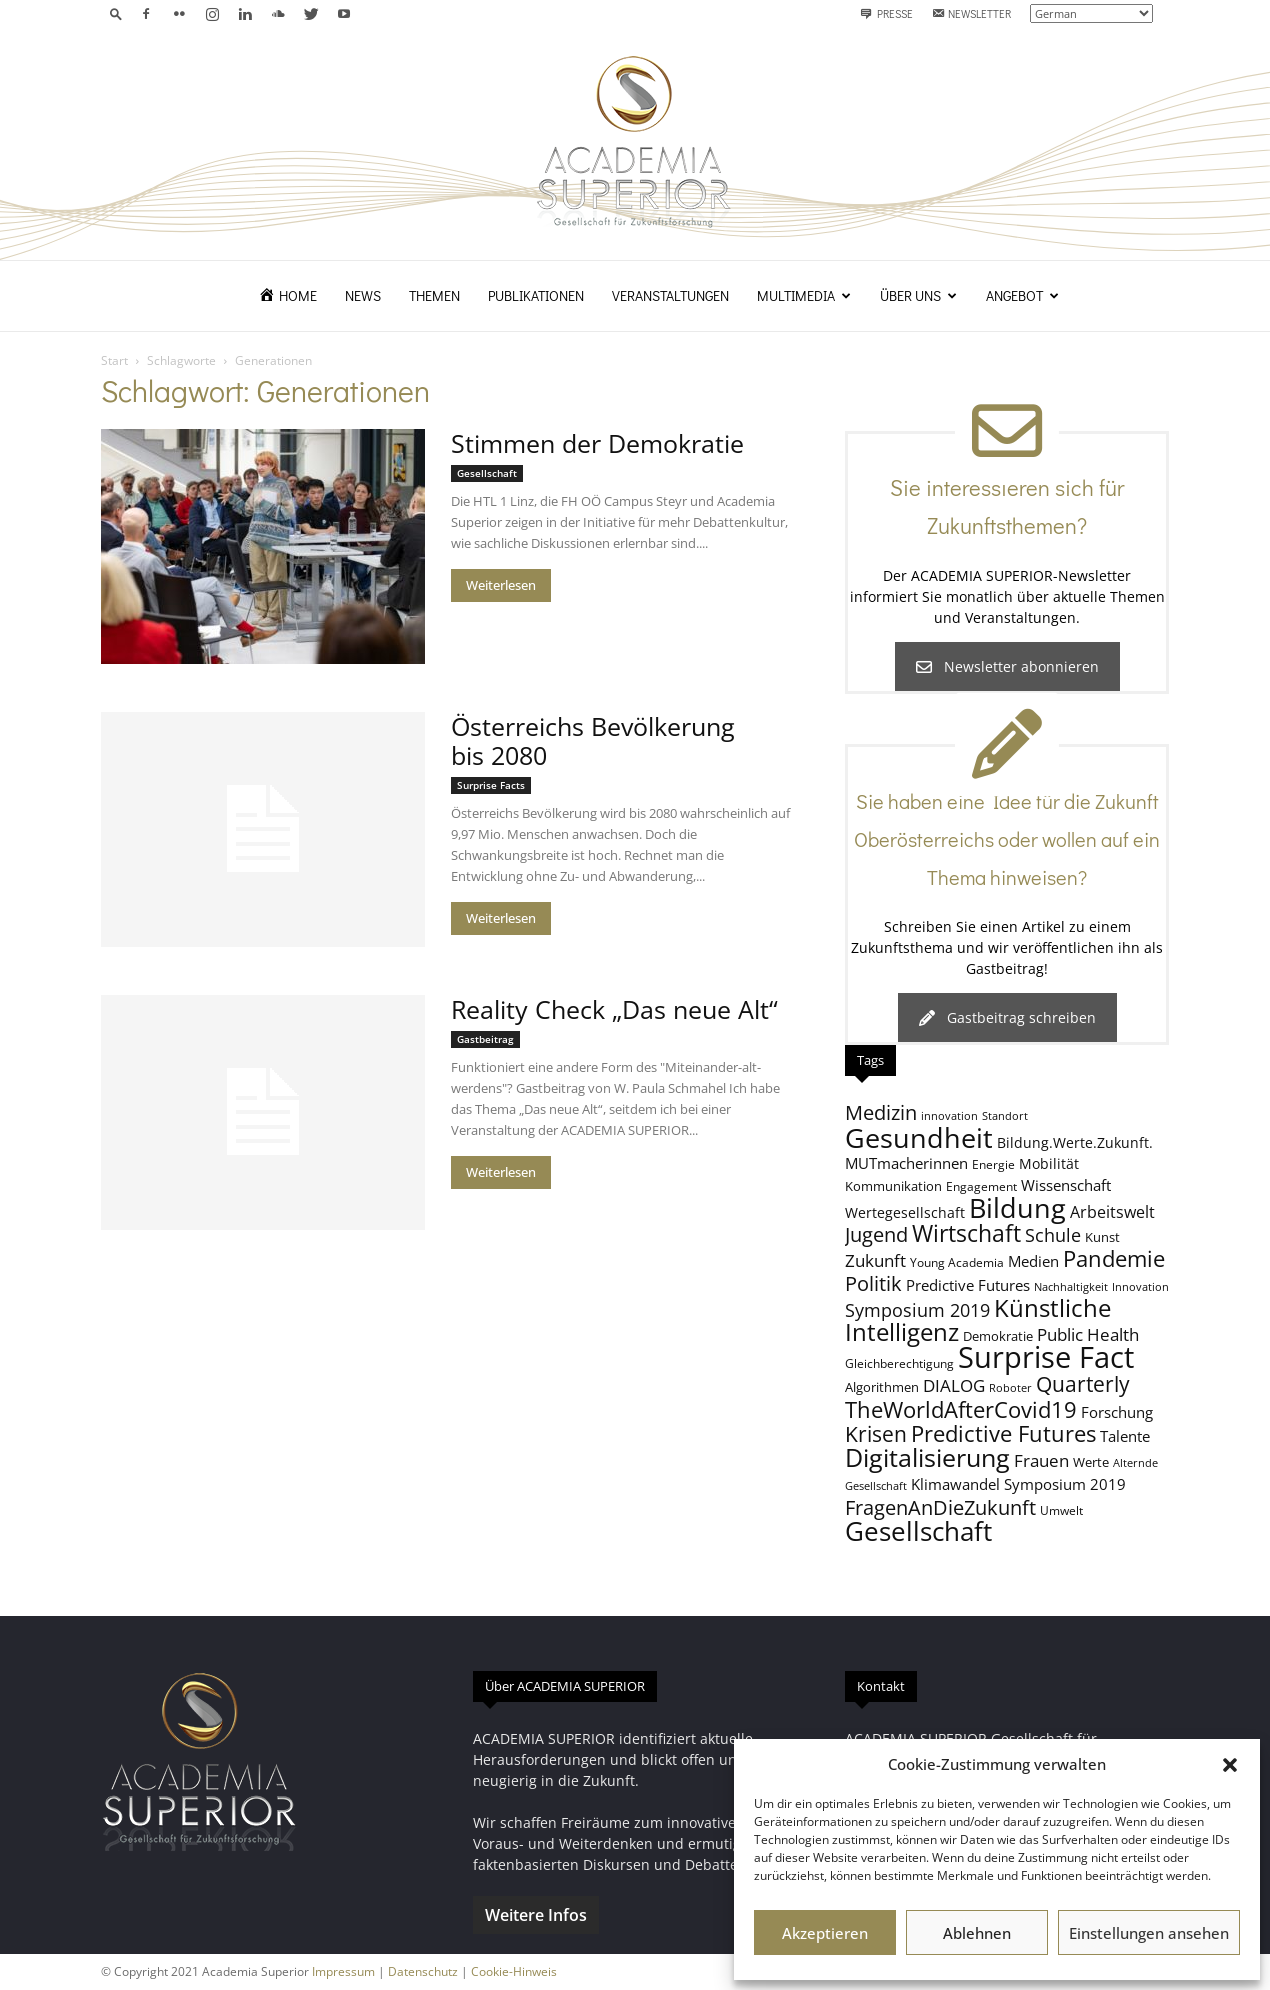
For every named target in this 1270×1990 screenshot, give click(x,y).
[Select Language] (1091, 13)
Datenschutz (423, 1971)
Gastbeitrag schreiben (1007, 1017)
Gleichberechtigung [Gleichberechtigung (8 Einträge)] (899, 1363)
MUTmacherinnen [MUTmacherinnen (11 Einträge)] (906, 1163)
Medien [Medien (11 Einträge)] (1033, 1261)
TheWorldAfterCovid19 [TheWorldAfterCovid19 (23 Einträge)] (961, 1409)
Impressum (343, 1971)
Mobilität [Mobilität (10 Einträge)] (1049, 1163)
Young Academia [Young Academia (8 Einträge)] (957, 1262)
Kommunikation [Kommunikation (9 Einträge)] (893, 1186)
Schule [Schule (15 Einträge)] (1053, 1235)
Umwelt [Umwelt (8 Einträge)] (1061, 1510)
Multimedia (804, 295)
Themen (434, 295)
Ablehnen (977, 1933)
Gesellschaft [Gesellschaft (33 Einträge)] (918, 1531)
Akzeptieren (825, 1933)
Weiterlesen (501, 585)
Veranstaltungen (670, 295)
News (363, 295)
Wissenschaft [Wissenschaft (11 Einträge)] (1066, 1185)
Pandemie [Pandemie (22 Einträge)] (1114, 1258)
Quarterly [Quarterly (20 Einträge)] (1083, 1384)
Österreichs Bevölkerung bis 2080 (593, 740)
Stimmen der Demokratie (597, 443)
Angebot (1022, 295)
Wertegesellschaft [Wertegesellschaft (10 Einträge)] (905, 1212)
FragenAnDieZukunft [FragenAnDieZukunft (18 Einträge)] (940, 1507)
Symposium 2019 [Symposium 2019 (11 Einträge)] (1065, 1484)
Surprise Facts (491, 785)
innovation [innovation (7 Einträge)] (949, 1116)
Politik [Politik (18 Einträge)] (873, 1283)
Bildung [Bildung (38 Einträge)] (1017, 1207)
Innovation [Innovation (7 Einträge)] (1140, 1287)
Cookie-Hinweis (514, 1971)
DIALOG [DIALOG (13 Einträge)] (954, 1385)
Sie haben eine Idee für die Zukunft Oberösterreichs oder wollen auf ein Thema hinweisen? (1007, 839)
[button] (1230, 1765)
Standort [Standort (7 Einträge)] (1005, 1116)
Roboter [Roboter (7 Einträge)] (1010, 1388)
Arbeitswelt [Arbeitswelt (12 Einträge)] (1112, 1212)
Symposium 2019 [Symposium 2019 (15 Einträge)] (917, 1310)
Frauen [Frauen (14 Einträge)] (1041, 1460)
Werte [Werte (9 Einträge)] (1091, 1462)
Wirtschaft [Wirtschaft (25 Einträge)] (966, 1233)
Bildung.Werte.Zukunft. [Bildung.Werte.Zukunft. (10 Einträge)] (1075, 1142)
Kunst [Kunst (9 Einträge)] (1102, 1237)
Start (114, 360)
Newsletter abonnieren (1007, 666)
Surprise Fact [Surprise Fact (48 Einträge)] (1046, 1357)
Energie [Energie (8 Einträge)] (993, 1164)
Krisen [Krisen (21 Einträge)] (876, 1433)
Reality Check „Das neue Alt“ (614, 1009)
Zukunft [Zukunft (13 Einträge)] (875, 1260)
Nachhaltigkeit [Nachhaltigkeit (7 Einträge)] (1071, 1287)
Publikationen (536, 295)
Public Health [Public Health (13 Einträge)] (1088, 1334)
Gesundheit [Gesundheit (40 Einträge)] (919, 1137)
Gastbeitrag (485, 1039)
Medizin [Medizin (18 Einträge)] (881, 1112)
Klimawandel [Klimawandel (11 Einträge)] (955, 1484)
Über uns (918, 295)
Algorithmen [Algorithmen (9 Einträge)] (882, 1387)
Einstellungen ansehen (1149, 1933)
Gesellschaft (487, 473)
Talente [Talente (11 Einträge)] (1125, 1436)
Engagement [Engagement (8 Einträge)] (981, 1186)
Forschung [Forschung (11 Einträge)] (1117, 1412)
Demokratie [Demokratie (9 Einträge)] (998, 1336)
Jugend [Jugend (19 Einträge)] (876, 1234)
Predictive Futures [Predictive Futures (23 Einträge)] (1003, 1433)
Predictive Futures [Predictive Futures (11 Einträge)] (968, 1285)
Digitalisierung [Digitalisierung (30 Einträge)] (927, 1457)
